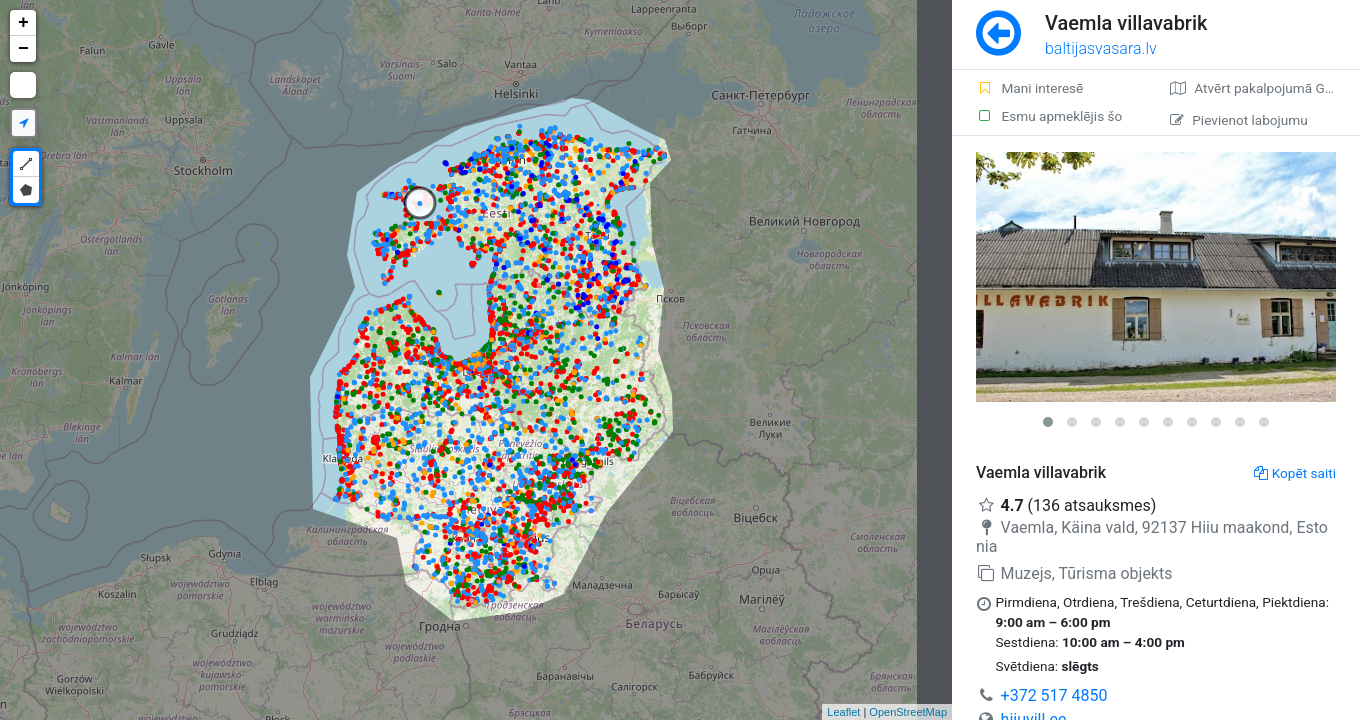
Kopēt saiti (1295, 473)
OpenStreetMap (908, 712)
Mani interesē (1029, 88)
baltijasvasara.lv (1101, 48)
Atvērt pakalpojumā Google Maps (1265, 88)
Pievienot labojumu (1238, 120)
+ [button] (23, 23)
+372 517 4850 (1054, 695)
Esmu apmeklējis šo (1049, 116)
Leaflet (843, 712)
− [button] (23, 49)
